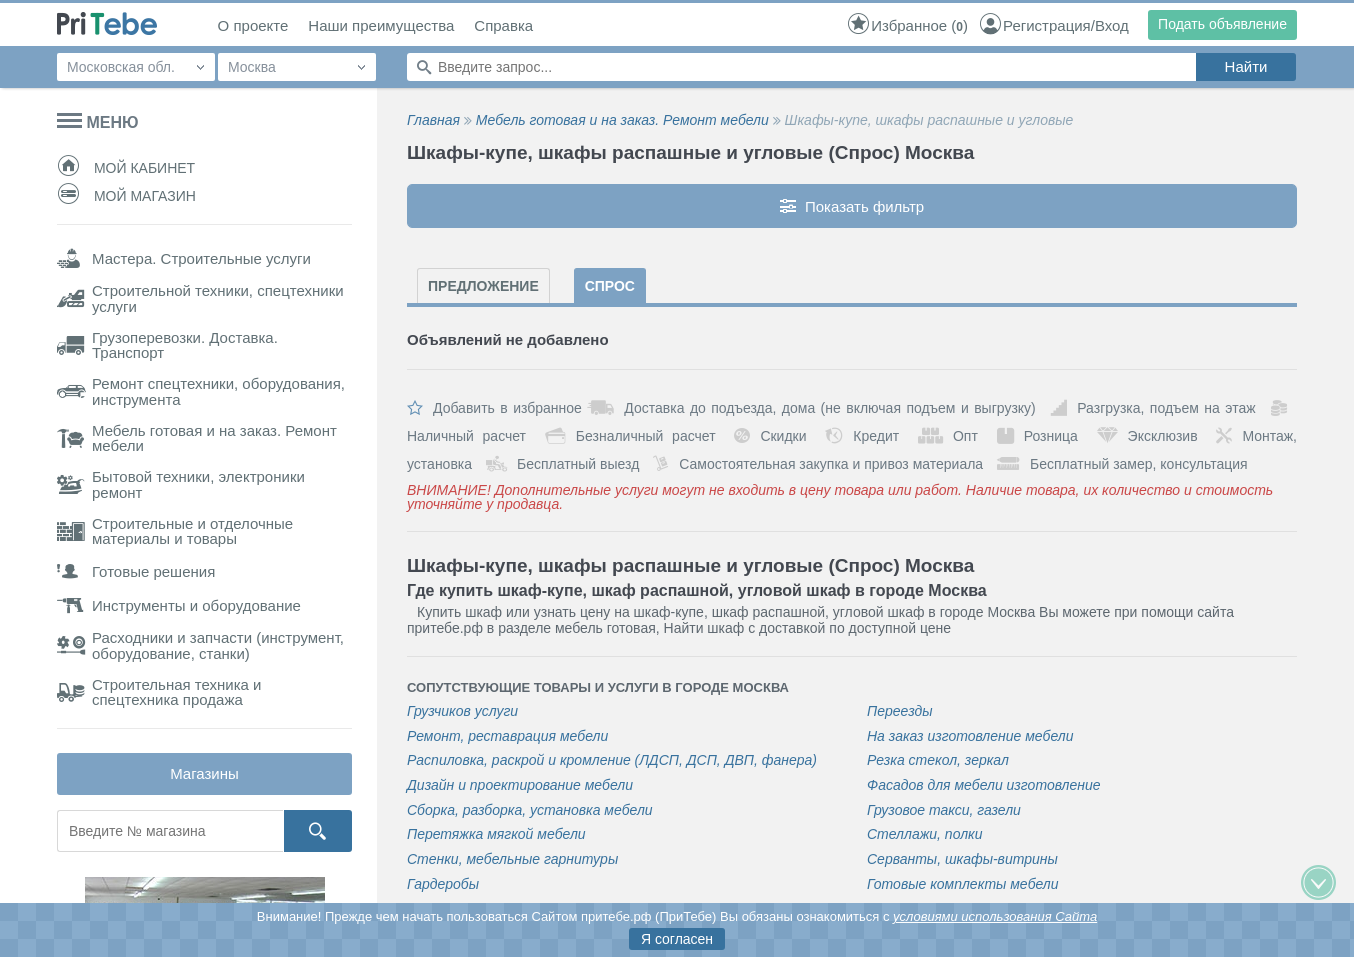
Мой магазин (126, 196)
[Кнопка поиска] (318, 831)
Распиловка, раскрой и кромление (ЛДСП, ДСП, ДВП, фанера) (612, 760)
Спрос (610, 286)
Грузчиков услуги (462, 711)
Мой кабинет (126, 168)
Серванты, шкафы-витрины (962, 859)
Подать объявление (1222, 24)
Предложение (483, 286)
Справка (503, 26)
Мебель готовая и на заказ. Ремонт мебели (622, 120)
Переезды (900, 711)
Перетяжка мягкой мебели (496, 834)
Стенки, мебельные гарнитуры (512, 859)
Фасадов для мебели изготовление (984, 785)
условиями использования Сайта (995, 916)
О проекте (253, 26)
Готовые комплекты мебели (963, 884)
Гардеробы (443, 884)
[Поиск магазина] (170, 831)
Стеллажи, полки (924, 834)
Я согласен (677, 939)
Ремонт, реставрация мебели (507, 736)
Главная (433, 120)
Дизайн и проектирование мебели (520, 785)
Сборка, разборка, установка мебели (530, 810)
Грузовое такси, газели (944, 810)
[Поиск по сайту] (801, 67)
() (907, 25)
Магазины (204, 773)
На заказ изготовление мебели (970, 736)
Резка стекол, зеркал (938, 760)
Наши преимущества (381, 26)
